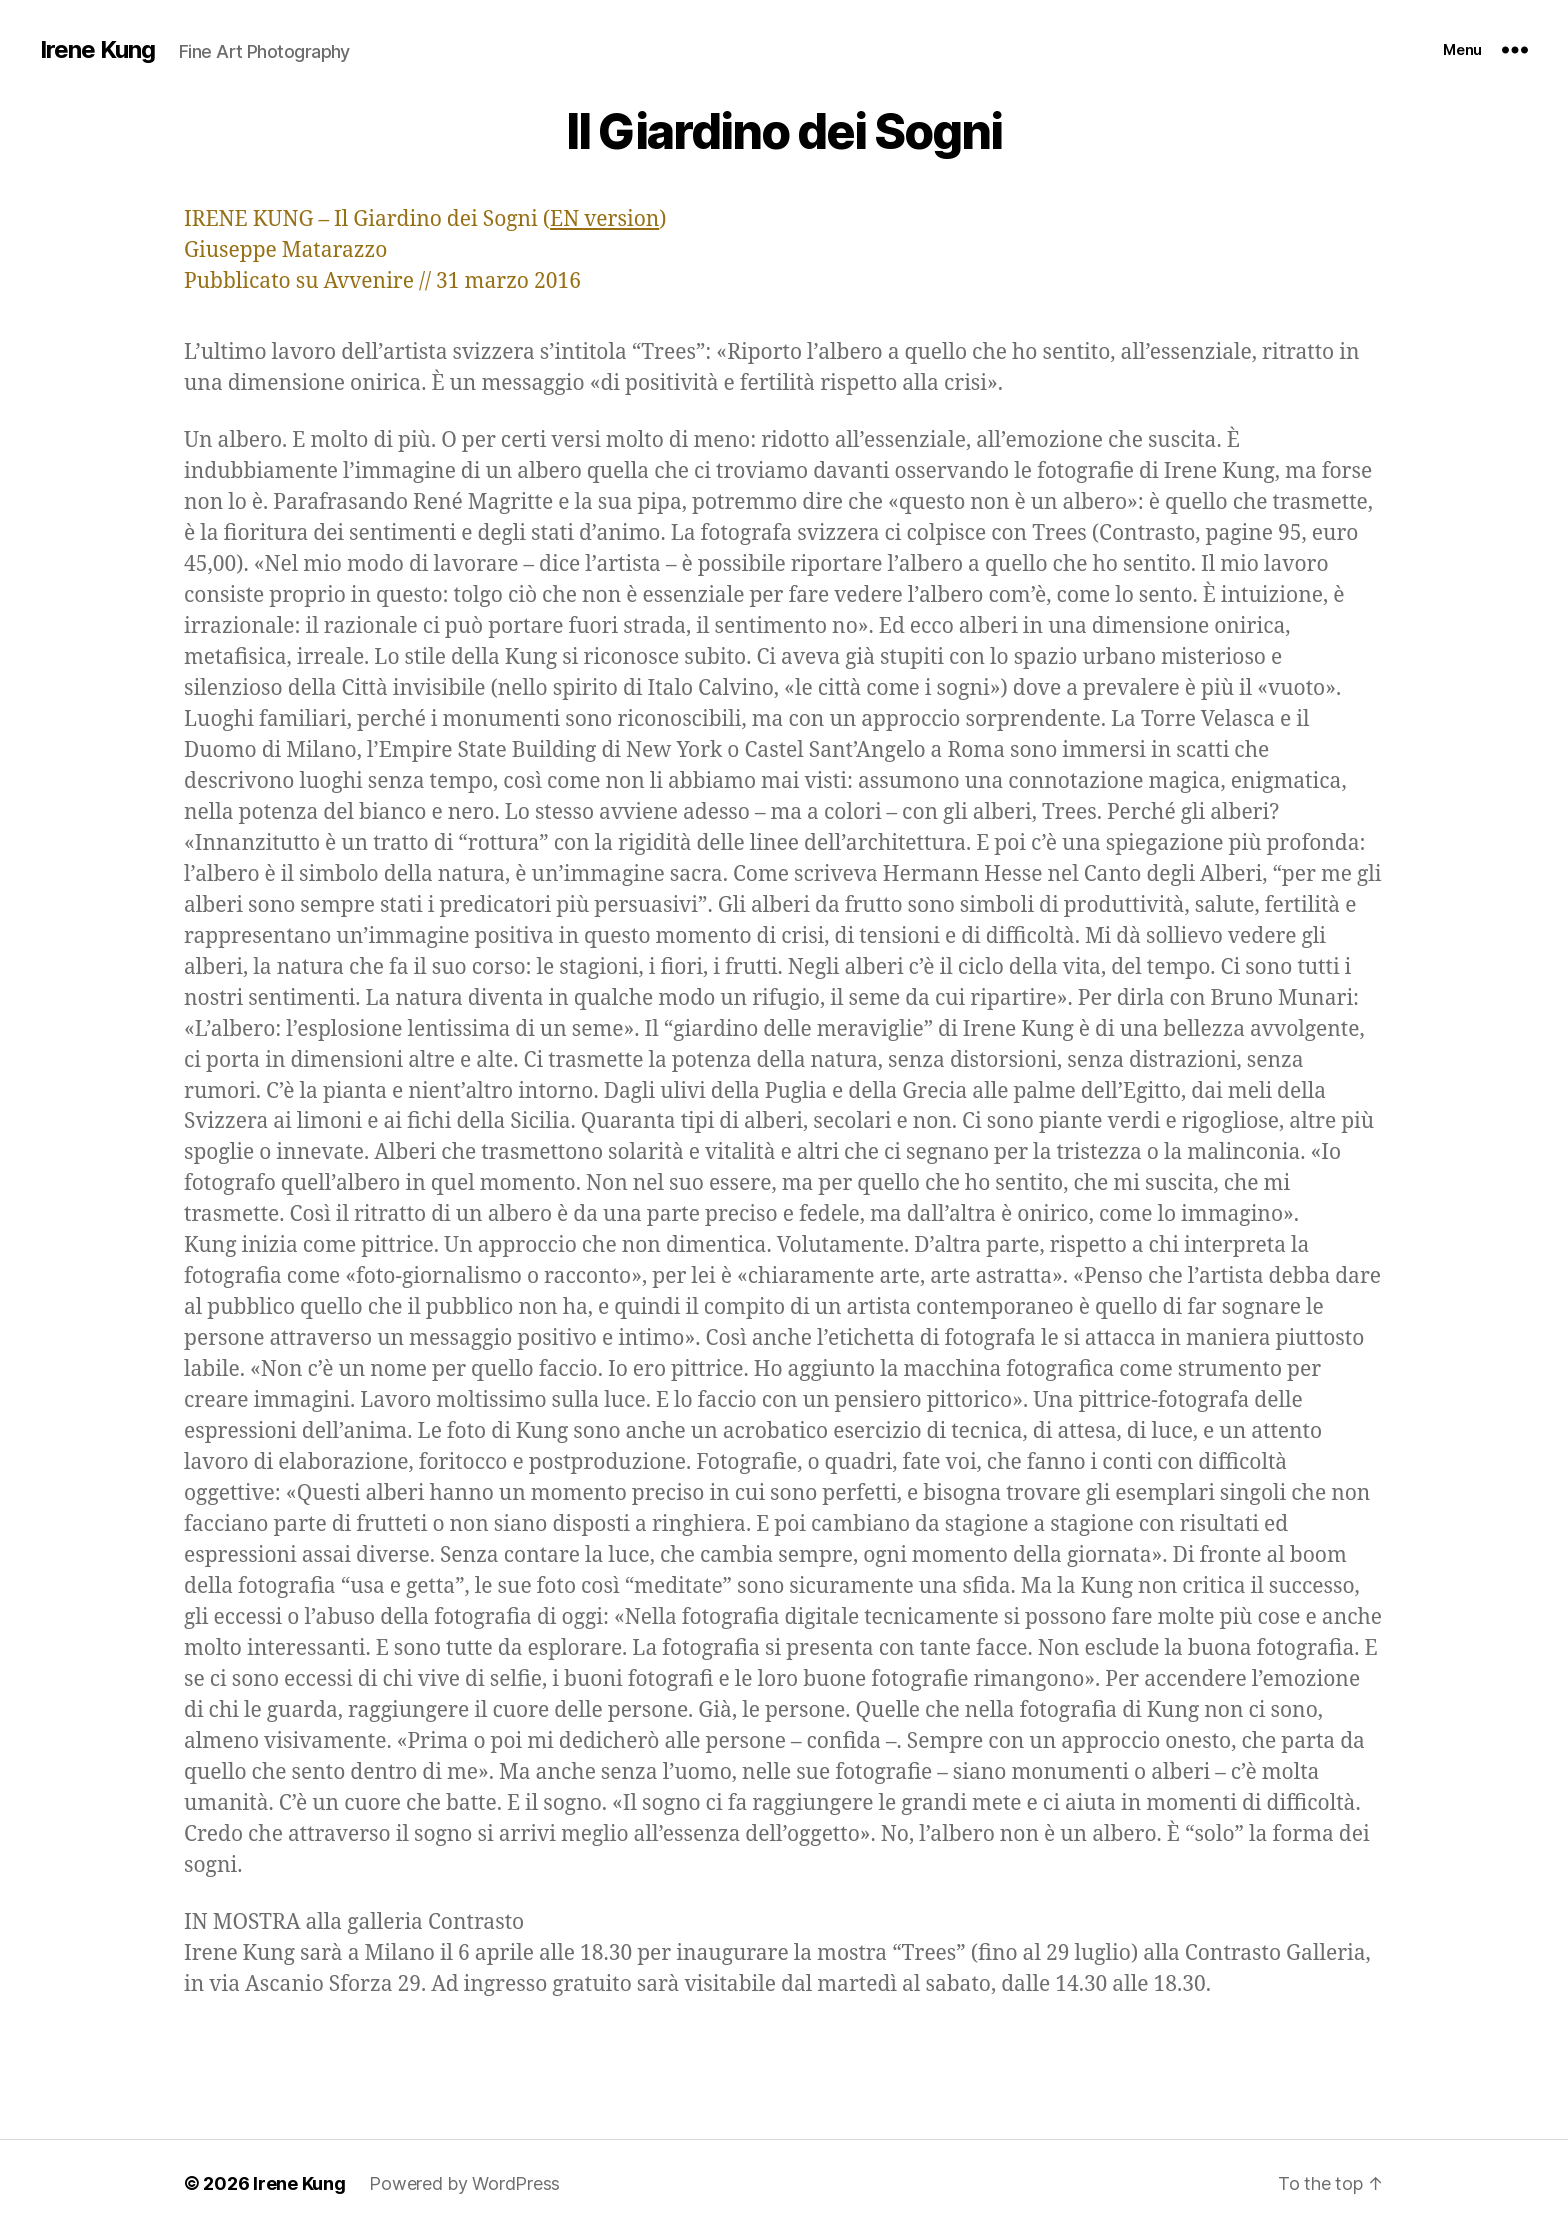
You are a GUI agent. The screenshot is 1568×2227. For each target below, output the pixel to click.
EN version (604, 219)
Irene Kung (97, 50)
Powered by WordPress (464, 2183)
